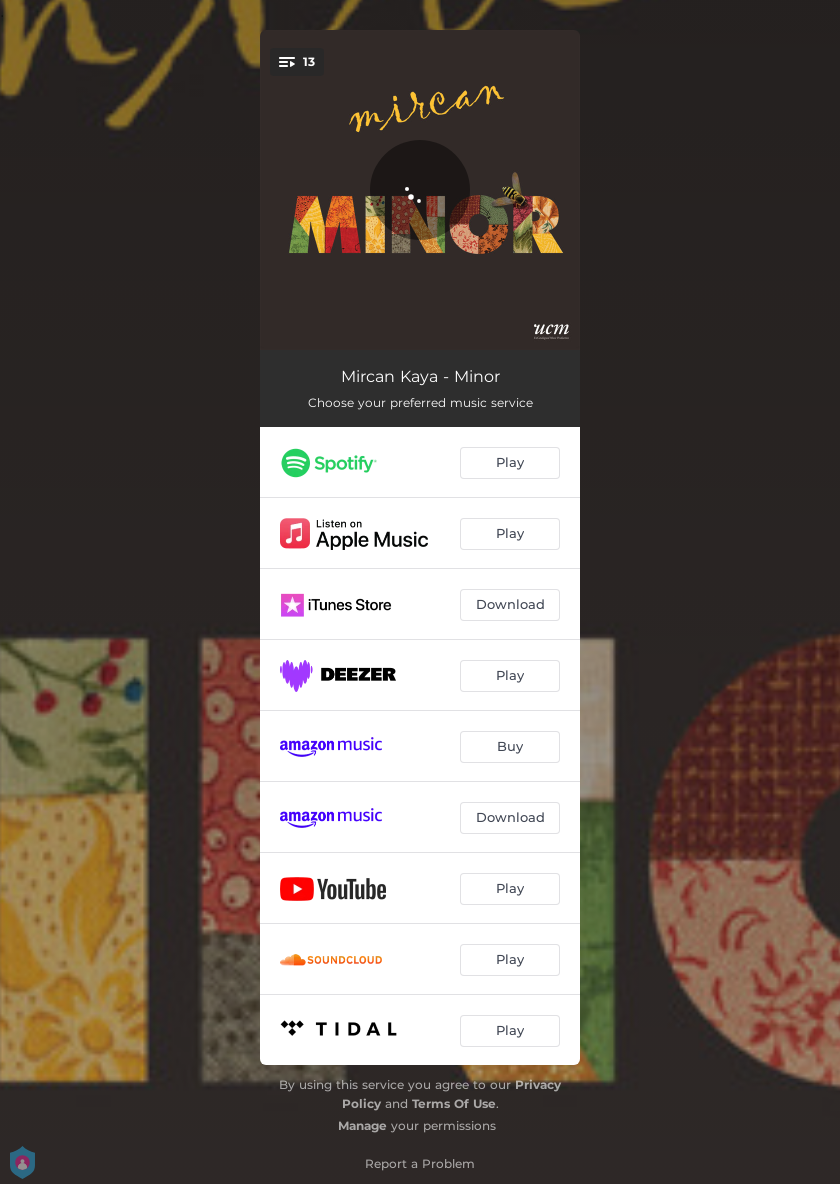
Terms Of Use (454, 1103)
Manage (362, 1125)
